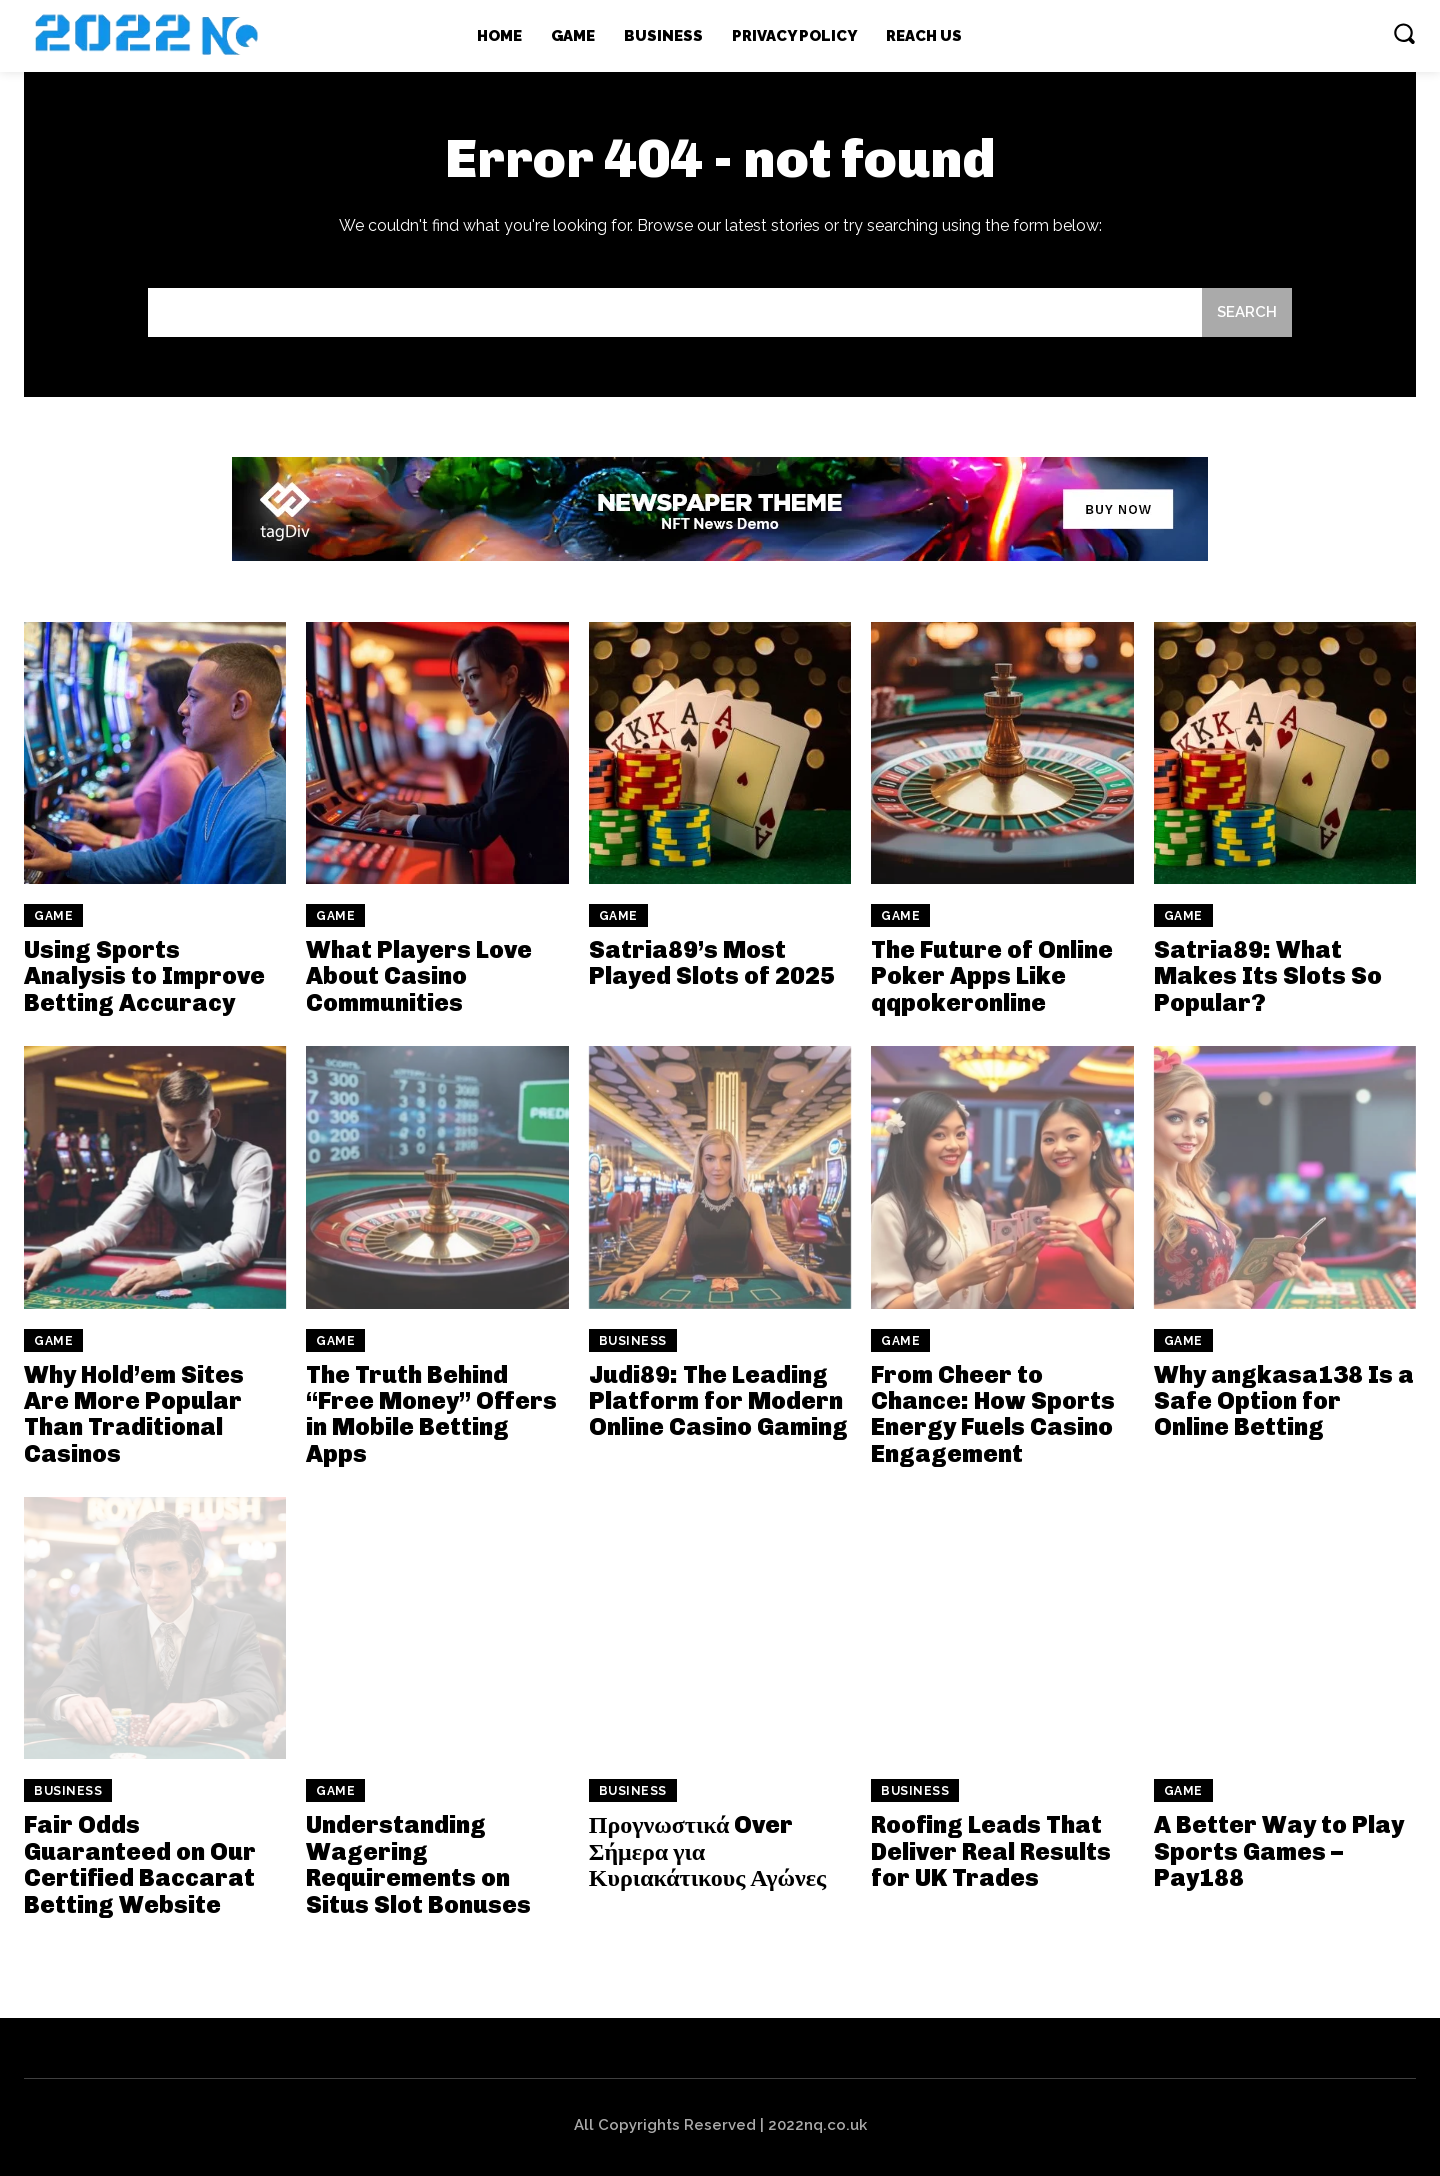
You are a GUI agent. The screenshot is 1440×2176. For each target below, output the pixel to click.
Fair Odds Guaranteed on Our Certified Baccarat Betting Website (140, 1864)
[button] (1404, 33)
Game (53, 916)
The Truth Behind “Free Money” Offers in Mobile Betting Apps (431, 1414)
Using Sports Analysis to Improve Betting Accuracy (144, 976)
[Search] (1247, 312)
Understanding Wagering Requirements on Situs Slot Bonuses (418, 1864)
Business (633, 1341)
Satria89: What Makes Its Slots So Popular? (1268, 976)
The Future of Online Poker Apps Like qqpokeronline (992, 976)
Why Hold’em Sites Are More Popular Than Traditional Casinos (134, 1414)
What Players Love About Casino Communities (419, 976)
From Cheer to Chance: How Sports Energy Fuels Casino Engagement (993, 1414)
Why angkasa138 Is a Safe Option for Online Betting (1284, 1401)
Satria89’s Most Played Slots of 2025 (712, 962)
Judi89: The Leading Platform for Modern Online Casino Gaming (718, 1401)
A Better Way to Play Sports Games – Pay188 (1279, 1851)
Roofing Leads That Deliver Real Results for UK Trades (991, 1851)
